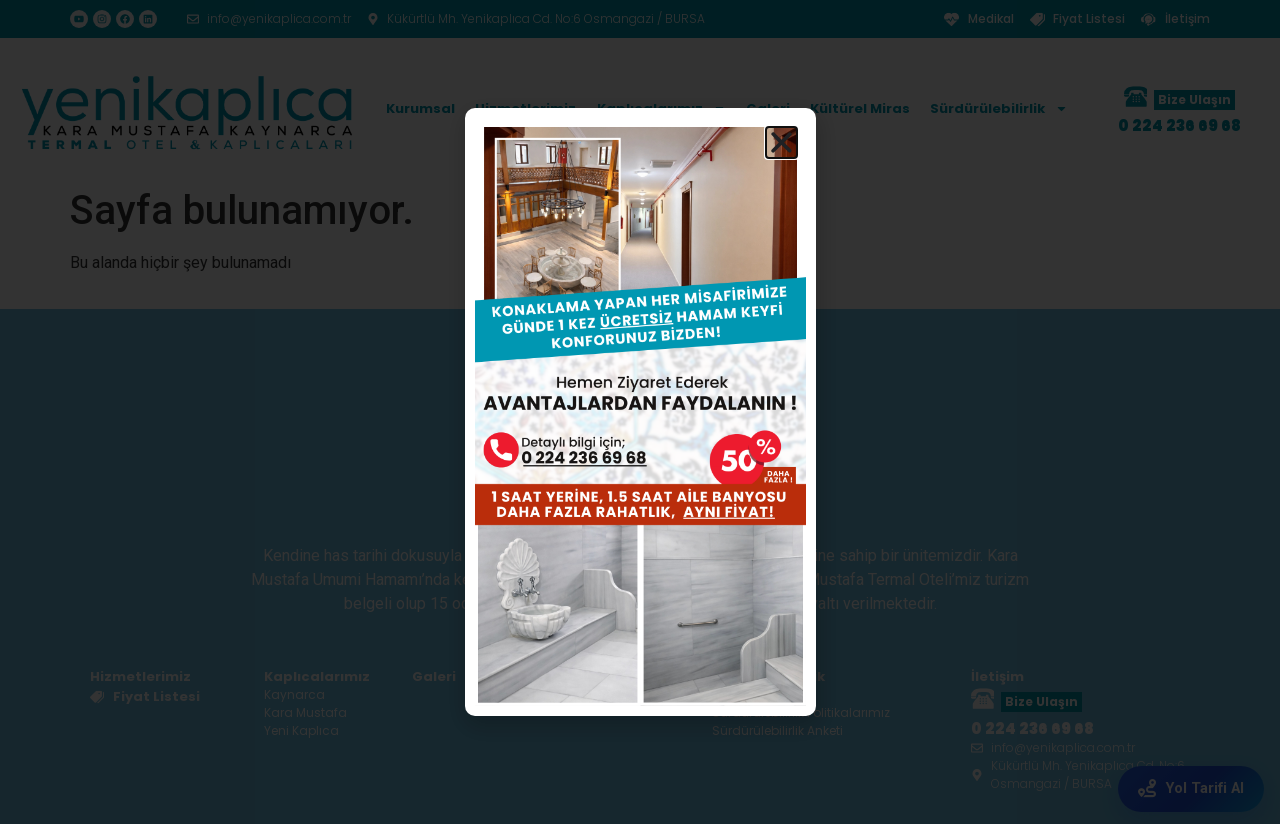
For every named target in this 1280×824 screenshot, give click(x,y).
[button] (781, 142)
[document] (640, 412)
